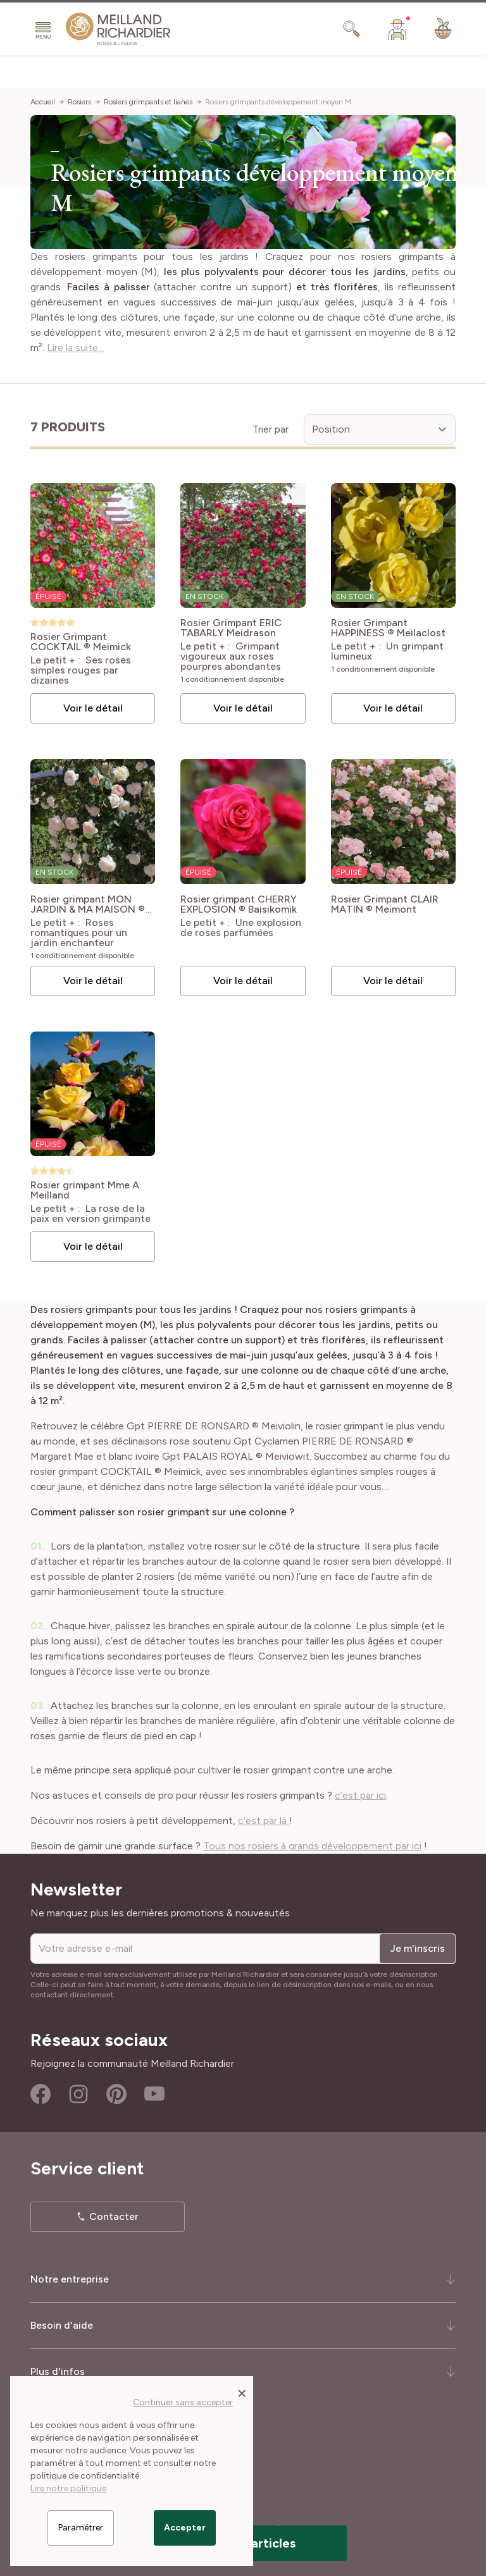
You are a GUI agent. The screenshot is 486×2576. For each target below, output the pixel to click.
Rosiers (79, 101)
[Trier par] (380, 429)
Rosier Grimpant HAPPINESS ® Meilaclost (388, 628)
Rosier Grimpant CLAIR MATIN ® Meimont (385, 904)
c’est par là (263, 1821)
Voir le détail (93, 708)
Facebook (40, 2094)
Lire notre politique (68, 2488)
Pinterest (116, 2094)
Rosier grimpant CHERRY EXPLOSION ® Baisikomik (238, 904)
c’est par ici (360, 1795)
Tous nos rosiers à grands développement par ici (312, 1846)
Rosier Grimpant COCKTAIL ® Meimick (80, 642)
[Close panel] (242, 2392)
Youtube (154, 2094)
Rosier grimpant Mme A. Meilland (85, 1190)
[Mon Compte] (397, 29)
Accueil (42, 101)
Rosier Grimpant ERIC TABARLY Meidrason (231, 628)
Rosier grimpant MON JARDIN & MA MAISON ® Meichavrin (87, 904)
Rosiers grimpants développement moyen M (278, 101)
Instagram (78, 2094)
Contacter (114, 2216)
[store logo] (118, 29)
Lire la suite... (75, 348)
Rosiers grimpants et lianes (148, 101)
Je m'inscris (417, 1948)
